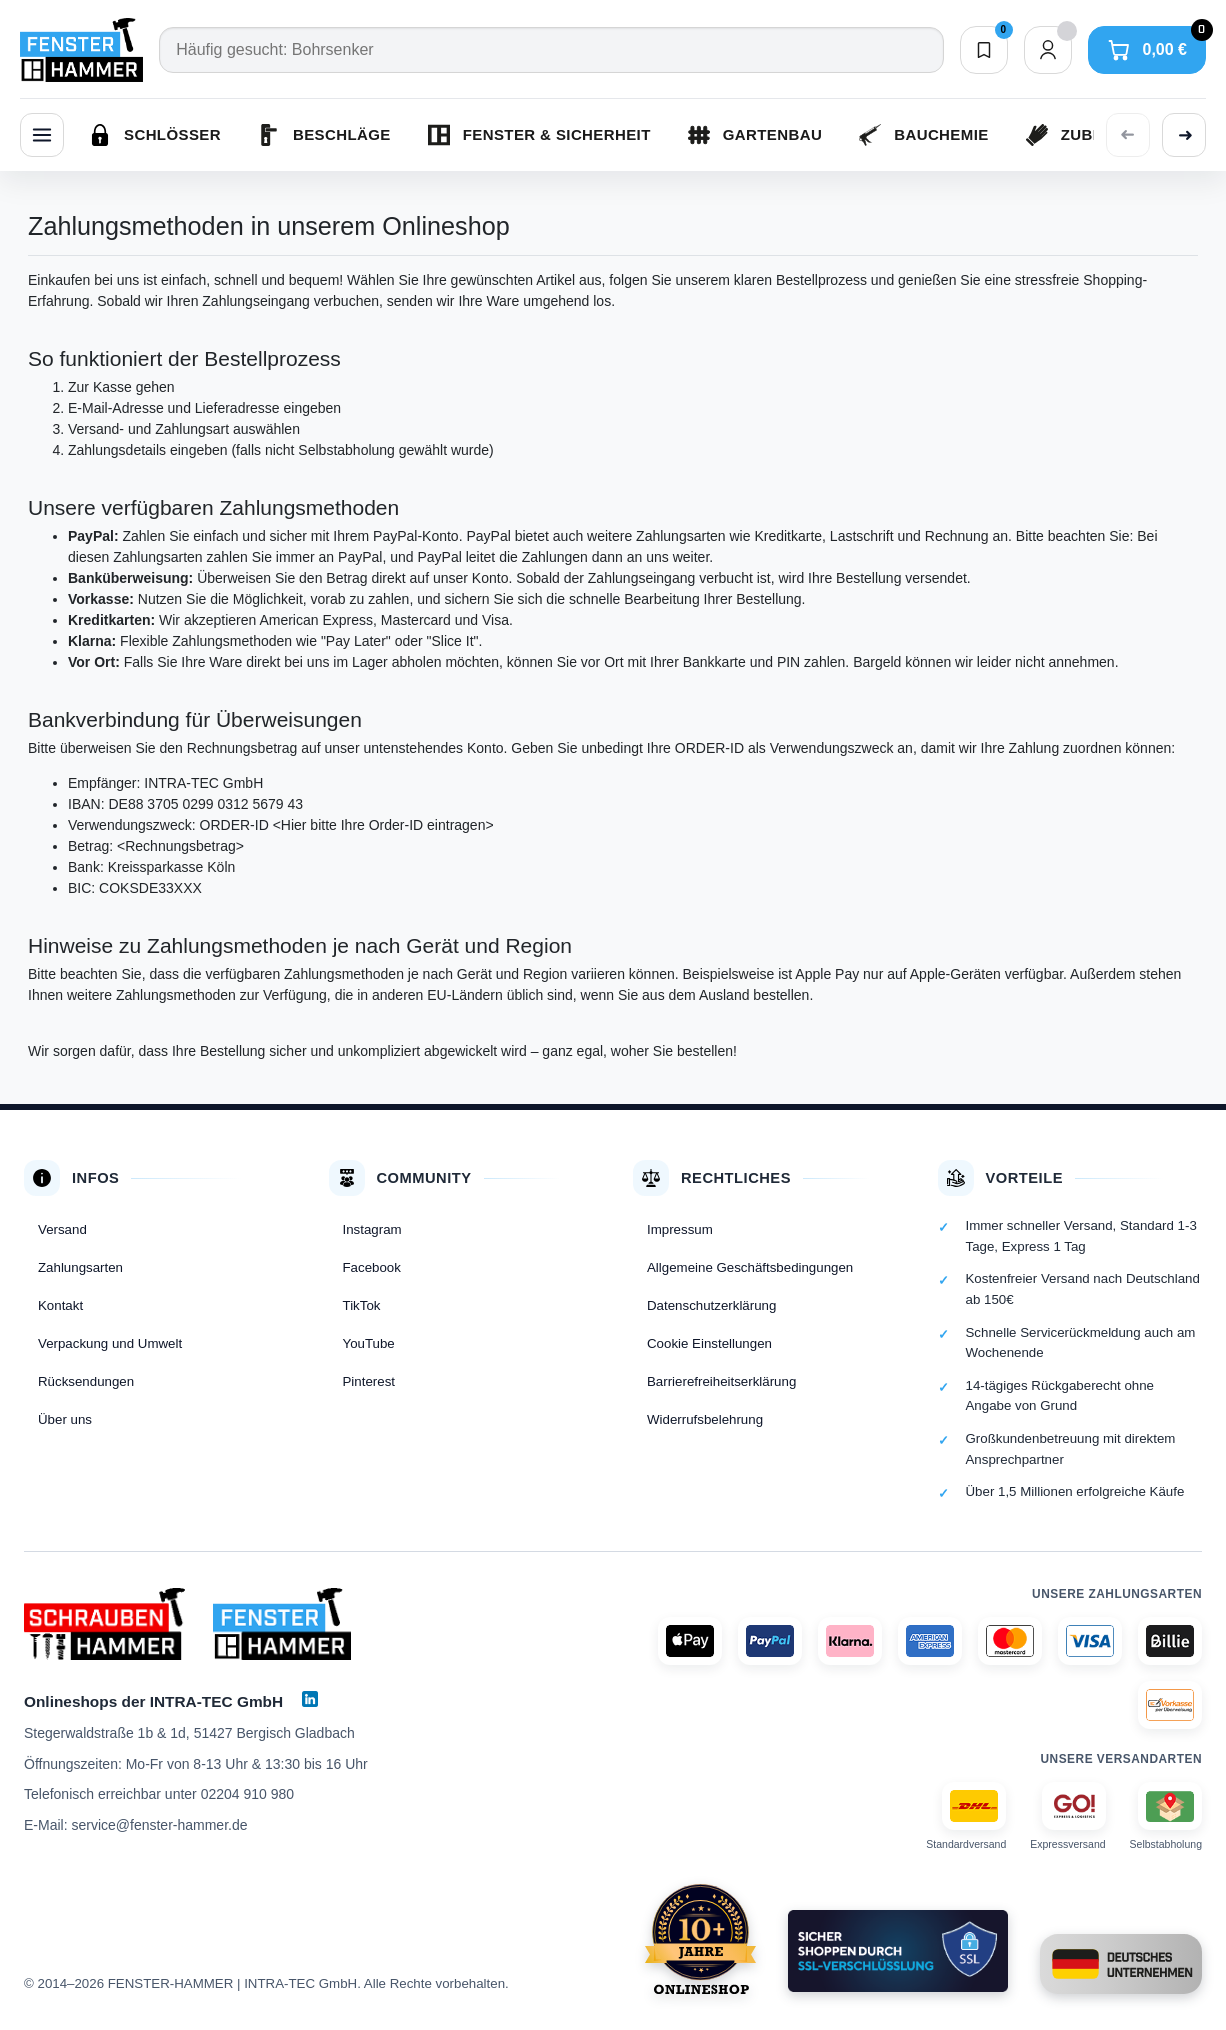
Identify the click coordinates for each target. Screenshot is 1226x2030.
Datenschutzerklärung (711, 1305)
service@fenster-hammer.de (159, 1825)
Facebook (372, 1267)
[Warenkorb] (1147, 50)
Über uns (65, 1419)
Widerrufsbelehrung (705, 1419)
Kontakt (60, 1305)
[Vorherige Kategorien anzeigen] (1128, 135)
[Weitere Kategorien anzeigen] (1184, 135)
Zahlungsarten (80, 1267)
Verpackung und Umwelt (110, 1343)
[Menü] (42, 135)
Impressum (680, 1229)
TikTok (362, 1305)
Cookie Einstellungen (709, 1343)
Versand (62, 1229)
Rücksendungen (86, 1381)
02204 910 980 (247, 1794)
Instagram (372, 1229)
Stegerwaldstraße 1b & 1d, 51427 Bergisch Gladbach (189, 1733)
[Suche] (551, 50)
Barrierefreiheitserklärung (721, 1381)
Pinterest (369, 1381)
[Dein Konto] (1048, 50)
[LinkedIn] (310, 1699)
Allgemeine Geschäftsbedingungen (750, 1267)
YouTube (369, 1343)
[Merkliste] (984, 50)
